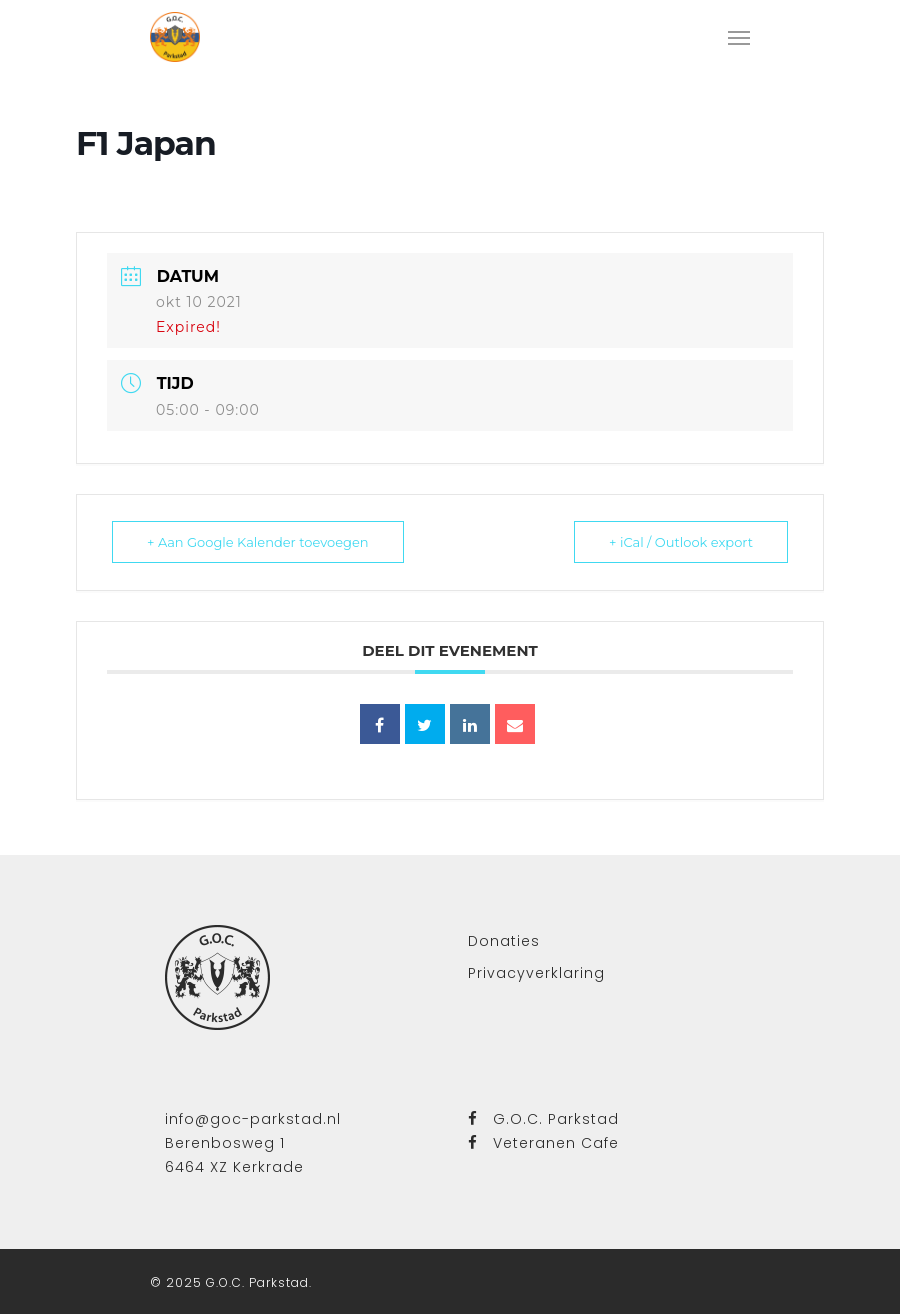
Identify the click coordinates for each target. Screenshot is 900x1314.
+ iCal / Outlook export (681, 542)
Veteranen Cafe (543, 1143)
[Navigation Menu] (739, 37)
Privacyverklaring (536, 973)
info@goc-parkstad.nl (253, 1119)
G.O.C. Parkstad (543, 1119)
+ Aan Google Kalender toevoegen (258, 542)
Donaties (504, 941)
